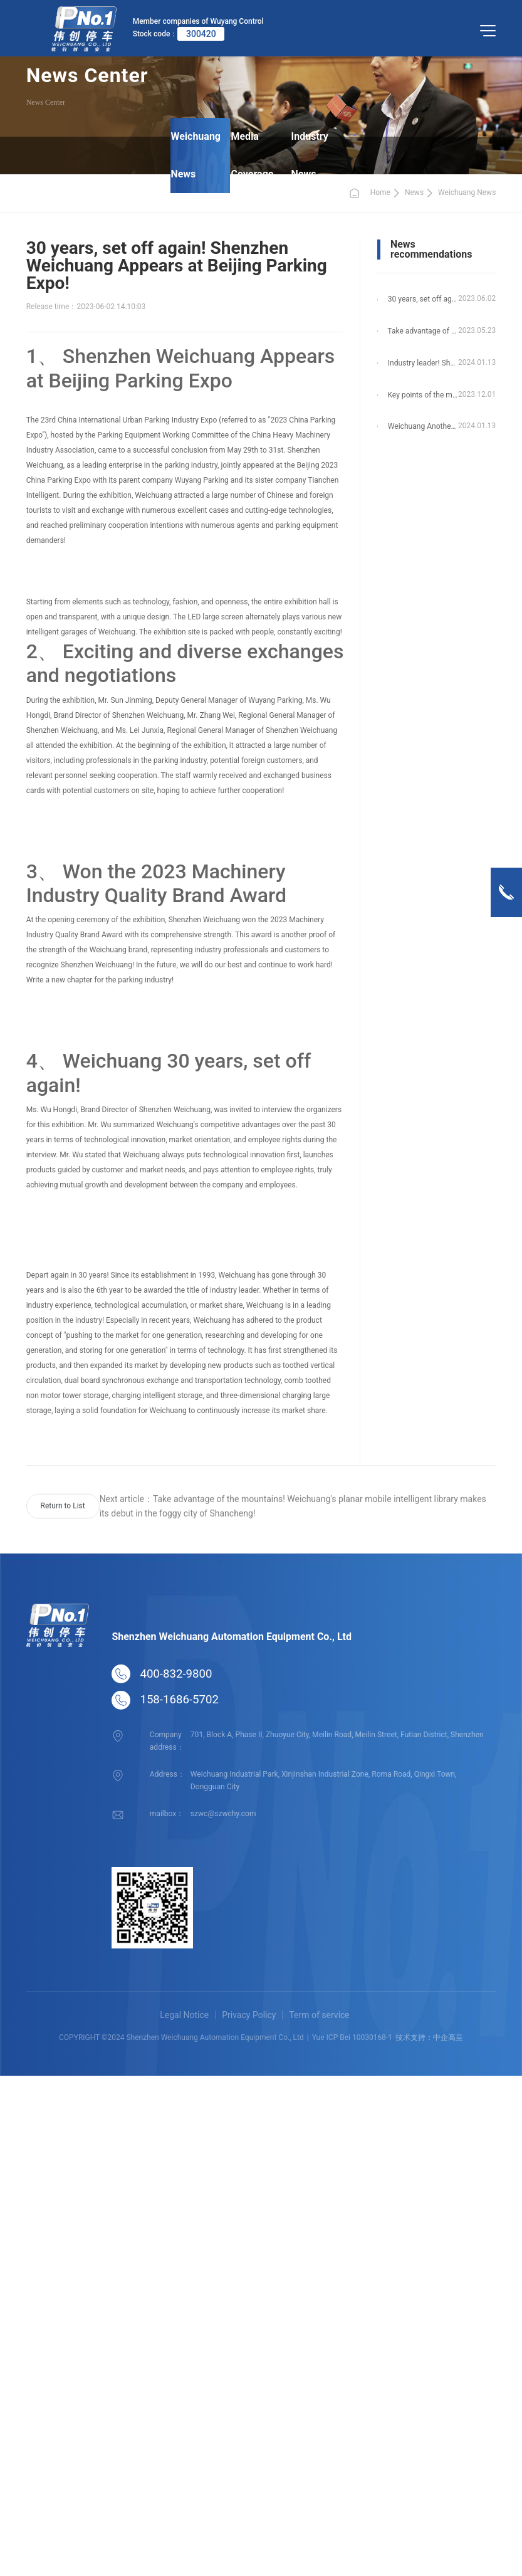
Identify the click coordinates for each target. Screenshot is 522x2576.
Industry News (308, 155)
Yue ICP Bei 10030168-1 (352, 2037)
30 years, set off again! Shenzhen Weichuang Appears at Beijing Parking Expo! (423, 299)
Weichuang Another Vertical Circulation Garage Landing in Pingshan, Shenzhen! (423, 427)
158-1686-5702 (179, 1699)
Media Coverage (253, 155)
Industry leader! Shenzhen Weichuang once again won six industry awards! (423, 363)
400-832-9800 (176, 1674)
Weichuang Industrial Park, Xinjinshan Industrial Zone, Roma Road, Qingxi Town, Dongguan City (323, 1779)
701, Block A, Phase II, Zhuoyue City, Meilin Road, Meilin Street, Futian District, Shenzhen (336, 1734)
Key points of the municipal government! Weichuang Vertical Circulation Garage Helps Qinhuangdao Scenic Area (423, 395)
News (414, 192)
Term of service (319, 2015)
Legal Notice (184, 2015)
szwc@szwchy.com (223, 1813)
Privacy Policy (249, 2015)
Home (369, 193)
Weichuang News (198, 155)
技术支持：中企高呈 (429, 2037)
